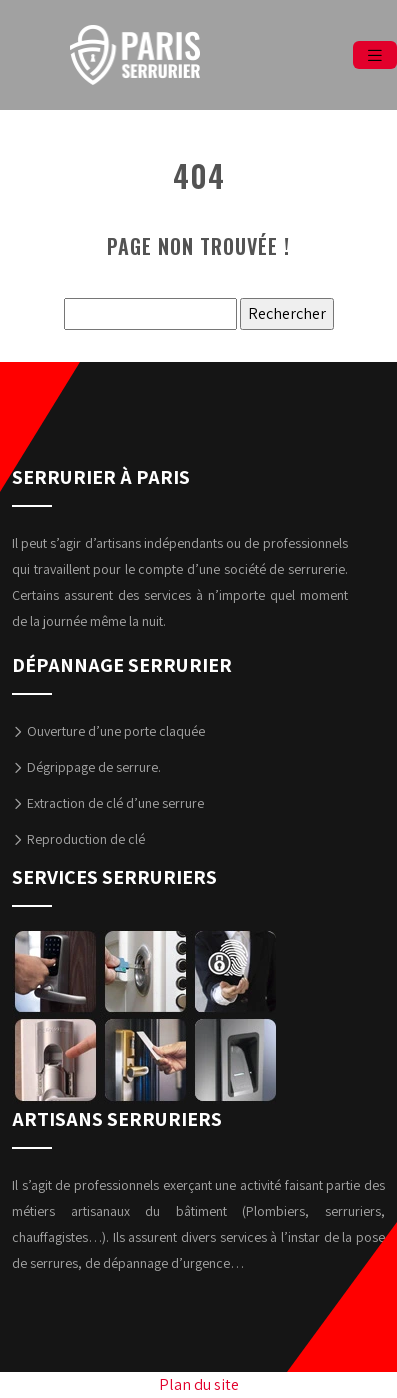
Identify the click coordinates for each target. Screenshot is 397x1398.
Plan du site (199, 1384)
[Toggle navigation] (375, 55)
